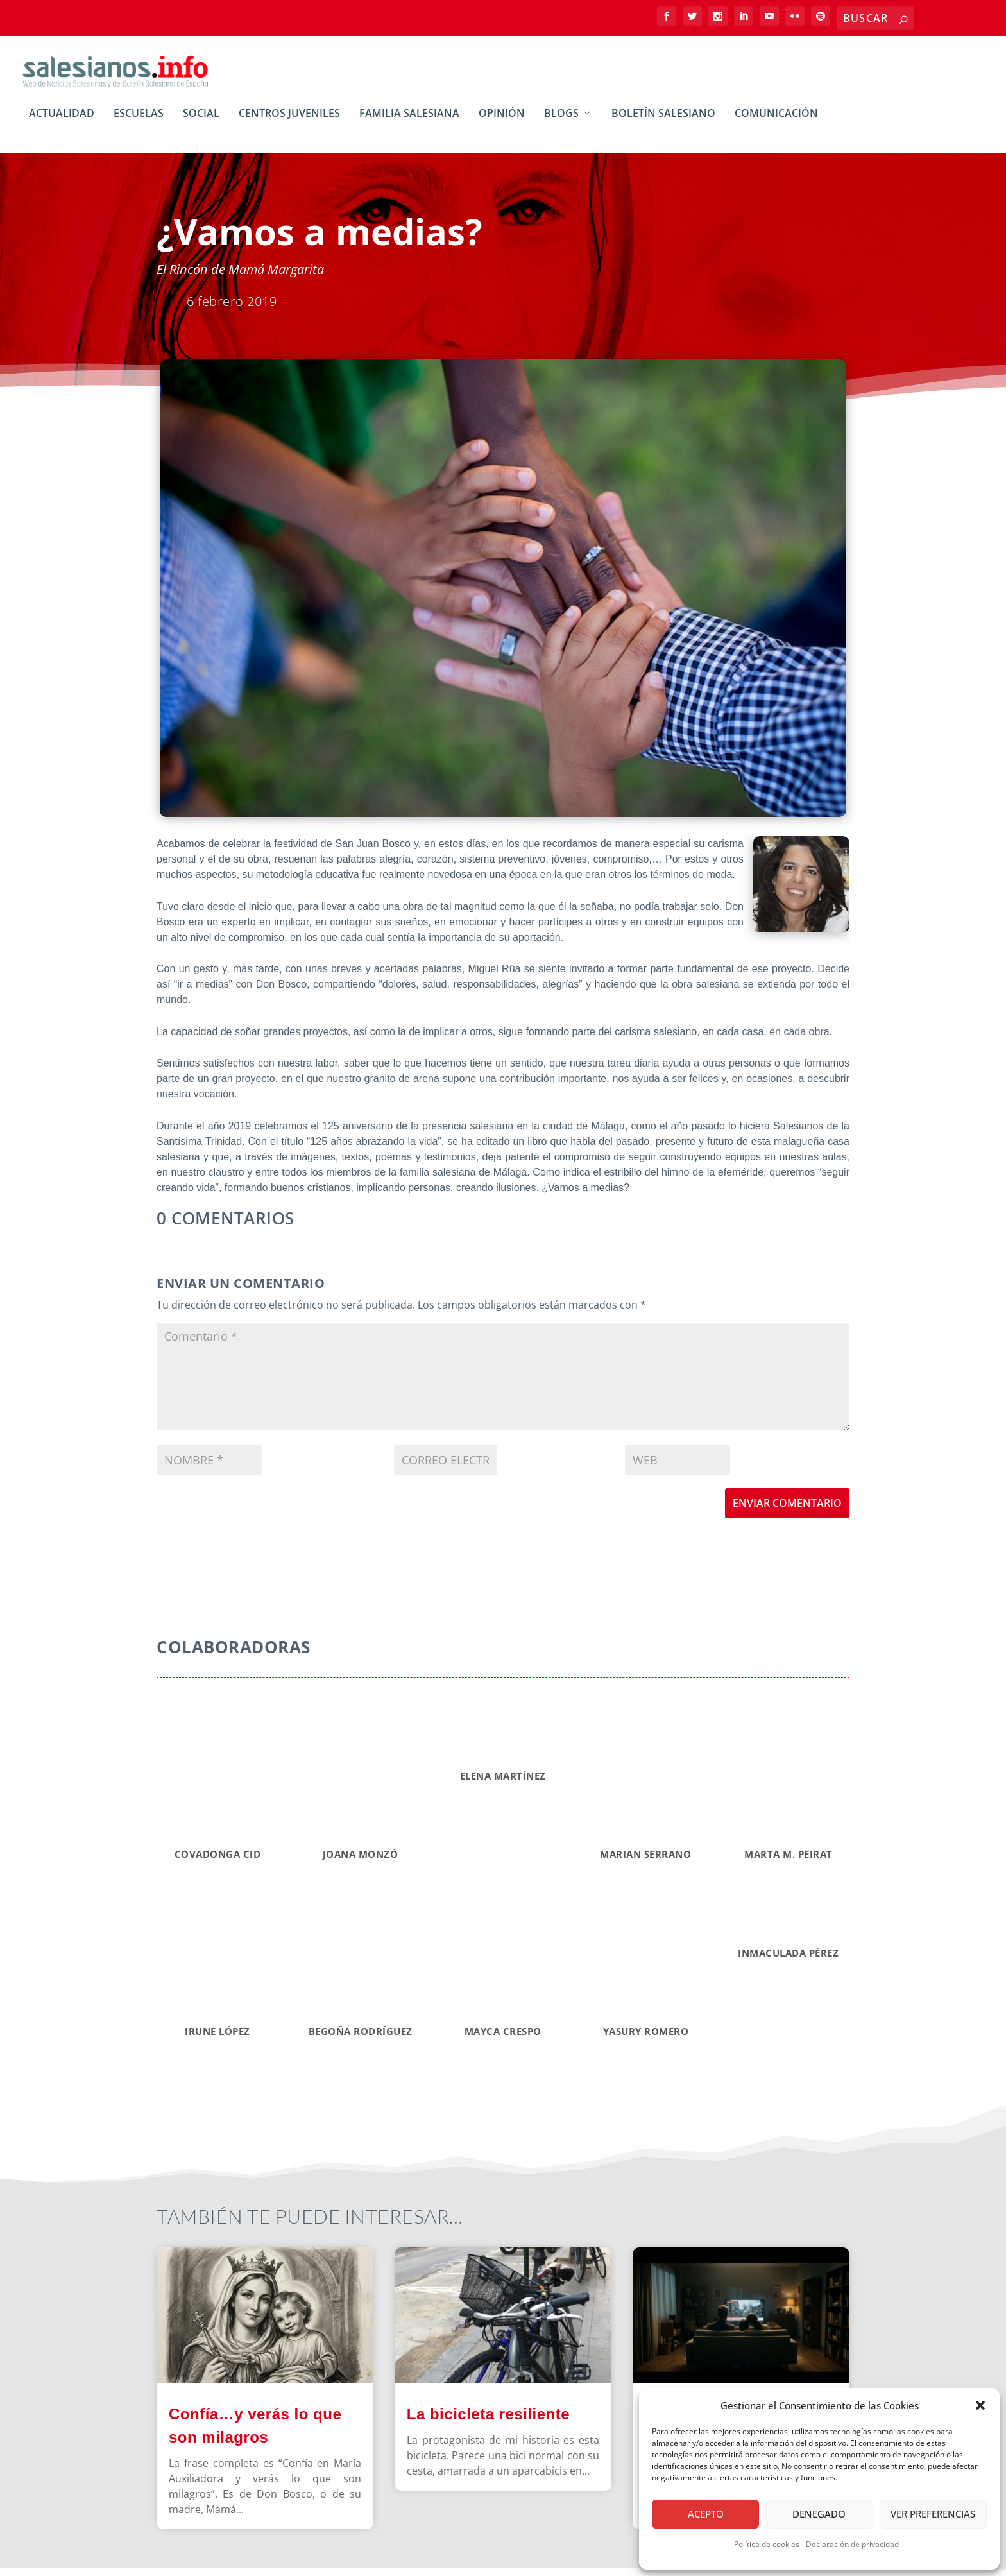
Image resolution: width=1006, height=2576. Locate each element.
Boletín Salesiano (663, 122)
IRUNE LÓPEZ (217, 2038)
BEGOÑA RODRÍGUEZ (361, 2038)
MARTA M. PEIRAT (788, 1861)
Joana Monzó (360, 1861)
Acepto (706, 2513)
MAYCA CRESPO (503, 2038)
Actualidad (61, 122)
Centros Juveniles (289, 122)
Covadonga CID (218, 1861)
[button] (980, 2405)
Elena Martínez (503, 1783)
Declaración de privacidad (852, 2544)
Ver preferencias (933, 2513)
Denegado (819, 2513)
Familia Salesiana (409, 122)
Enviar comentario (787, 1511)
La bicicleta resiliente (488, 2421)
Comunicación (776, 122)
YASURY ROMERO (646, 2038)
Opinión (502, 122)
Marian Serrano (645, 1861)
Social (201, 122)
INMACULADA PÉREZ (788, 1959)
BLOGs (561, 122)
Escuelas (139, 122)
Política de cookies (766, 2544)
